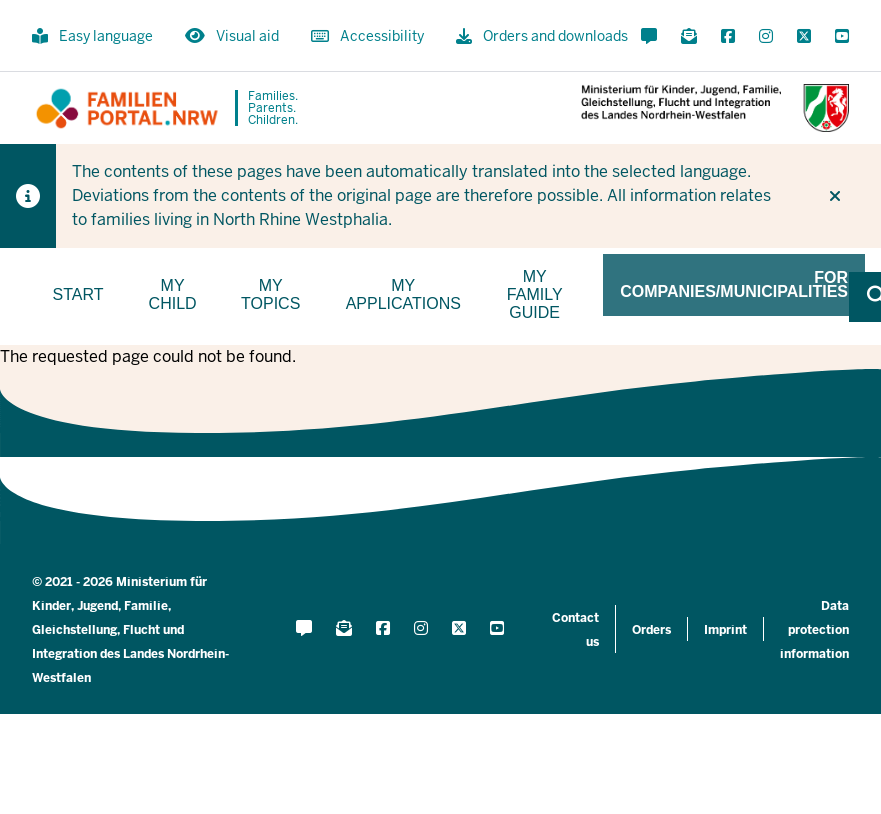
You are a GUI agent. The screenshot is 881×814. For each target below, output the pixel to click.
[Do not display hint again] (835, 196)
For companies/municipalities (734, 284)
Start (78, 294)
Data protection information (814, 630)
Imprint (725, 630)
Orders (651, 630)
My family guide (535, 294)
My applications (403, 294)
